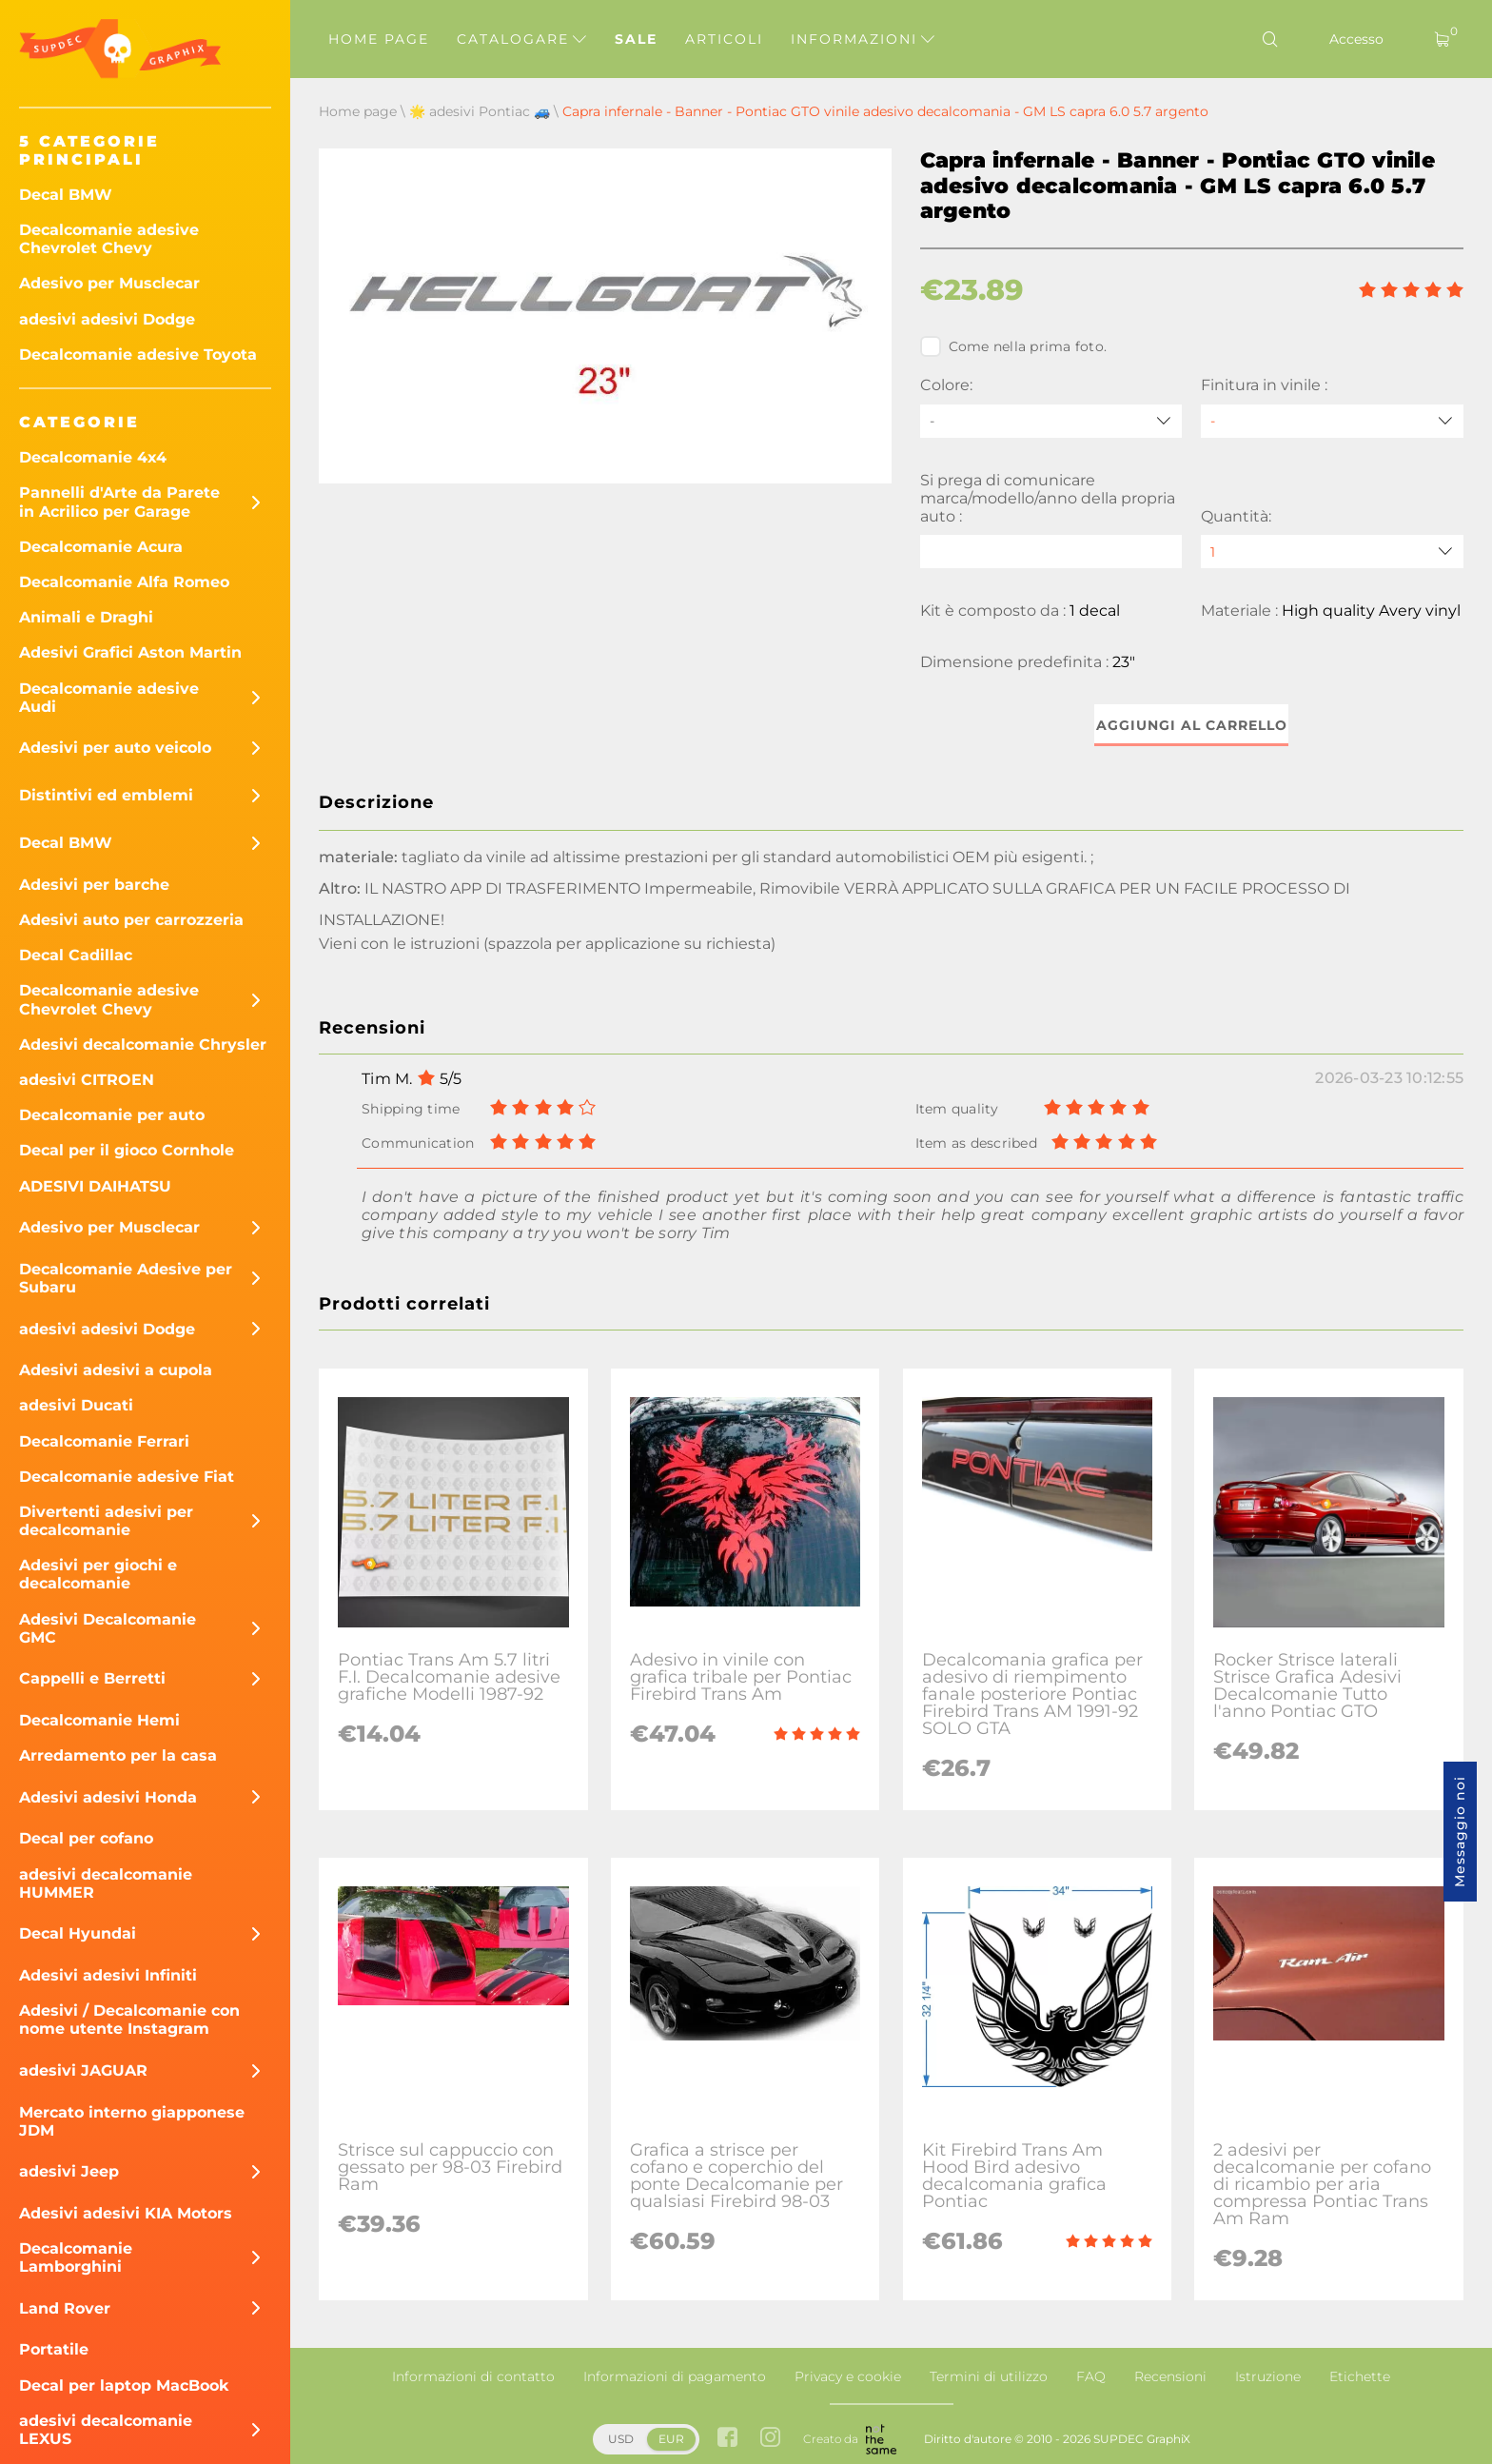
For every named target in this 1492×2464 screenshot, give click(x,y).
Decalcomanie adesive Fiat (126, 1477)
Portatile (53, 2349)
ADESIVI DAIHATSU (95, 1186)
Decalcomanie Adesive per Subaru (125, 1278)
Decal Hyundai (77, 1933)
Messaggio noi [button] (1459, 1831)
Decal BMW (65, 195)
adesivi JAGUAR (83, 2070)
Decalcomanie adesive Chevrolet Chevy (109, 239)
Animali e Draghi (86, 617)
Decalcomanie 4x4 (93, 457)
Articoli (724, 39)
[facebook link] (727, 2439)
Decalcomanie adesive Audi (109, 698)
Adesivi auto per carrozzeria (131, 920)
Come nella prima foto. (1014, 346)
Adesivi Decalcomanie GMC (107, 1628)
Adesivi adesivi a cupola (115, 1370)
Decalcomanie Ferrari (104, 1441)
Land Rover (64, 2308)
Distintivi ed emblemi (106, 795)
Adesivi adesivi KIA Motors (125, 2213)
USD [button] (621, 2439)
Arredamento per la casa (118, 1755)
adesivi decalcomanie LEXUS (105, 2430)
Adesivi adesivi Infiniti (108, 1975)
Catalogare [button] (521, 39)
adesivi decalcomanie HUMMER (105, 1883)
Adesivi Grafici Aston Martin (130, 652)
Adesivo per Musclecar (109, 283)
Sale (636, 39)
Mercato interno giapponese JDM (132, 2121)
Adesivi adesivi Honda (108, 1797)
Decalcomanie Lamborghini (75, 2257)
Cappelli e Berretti (92, 1678)
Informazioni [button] (862, 39)
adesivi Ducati (76, 1405)
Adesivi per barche (94, 885)
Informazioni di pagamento (674, 2376)
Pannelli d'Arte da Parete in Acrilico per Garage (119, 501)
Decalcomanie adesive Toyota (138, 354)
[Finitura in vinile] (1332, 421)
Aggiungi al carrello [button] (1191, 725)
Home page (378, 39)
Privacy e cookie (848, 2376)
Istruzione (1268, 2376)
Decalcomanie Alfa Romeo (124, 582)
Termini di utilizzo (989, 2376)
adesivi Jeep (69, 2171)
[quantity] (1332, 551)
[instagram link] (770, 2439)
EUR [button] (671, 2439)
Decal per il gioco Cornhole (126, 1150)
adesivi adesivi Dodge (107, 319)
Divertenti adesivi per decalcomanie (106, 1521)
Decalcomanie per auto (112, 1115)
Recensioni (1170, 2376)
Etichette (1359, 2376)
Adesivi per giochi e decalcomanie (98, 1574)
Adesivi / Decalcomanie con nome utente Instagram (129, 2019)
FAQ (1091, 2376)
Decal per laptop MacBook (124, 2385)
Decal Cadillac (75, 955)
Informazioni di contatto (473, 2376)
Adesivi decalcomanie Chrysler (142, 1044)
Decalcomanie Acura (101, 547)
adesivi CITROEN (86, 1080)
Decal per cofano (86, 1838)
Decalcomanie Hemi (99, 1720)
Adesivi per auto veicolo (115, 748)
